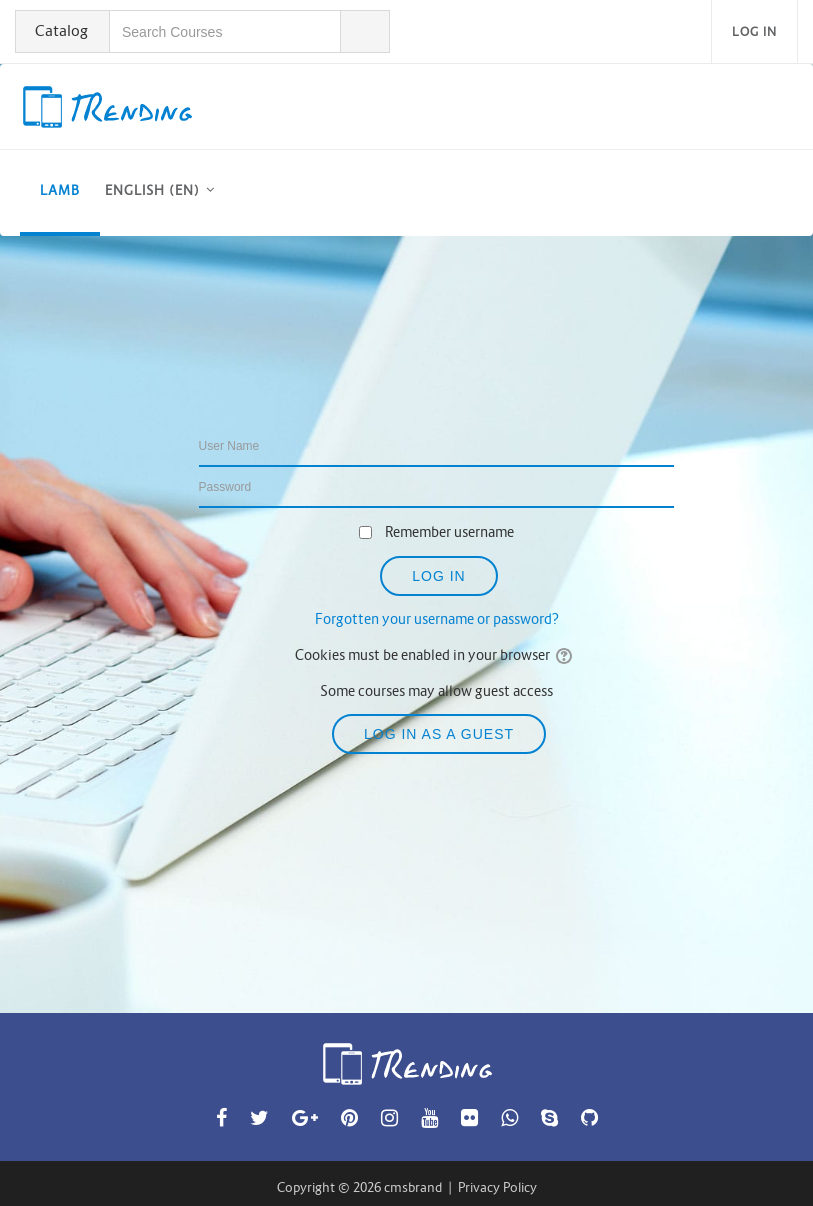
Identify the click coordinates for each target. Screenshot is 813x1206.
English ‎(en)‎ (152, 190)
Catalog (61, 30)
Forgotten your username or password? (437, 619)
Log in (754, 31)
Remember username (449, 532)
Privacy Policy (497, 1187)
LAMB (60, 190)
